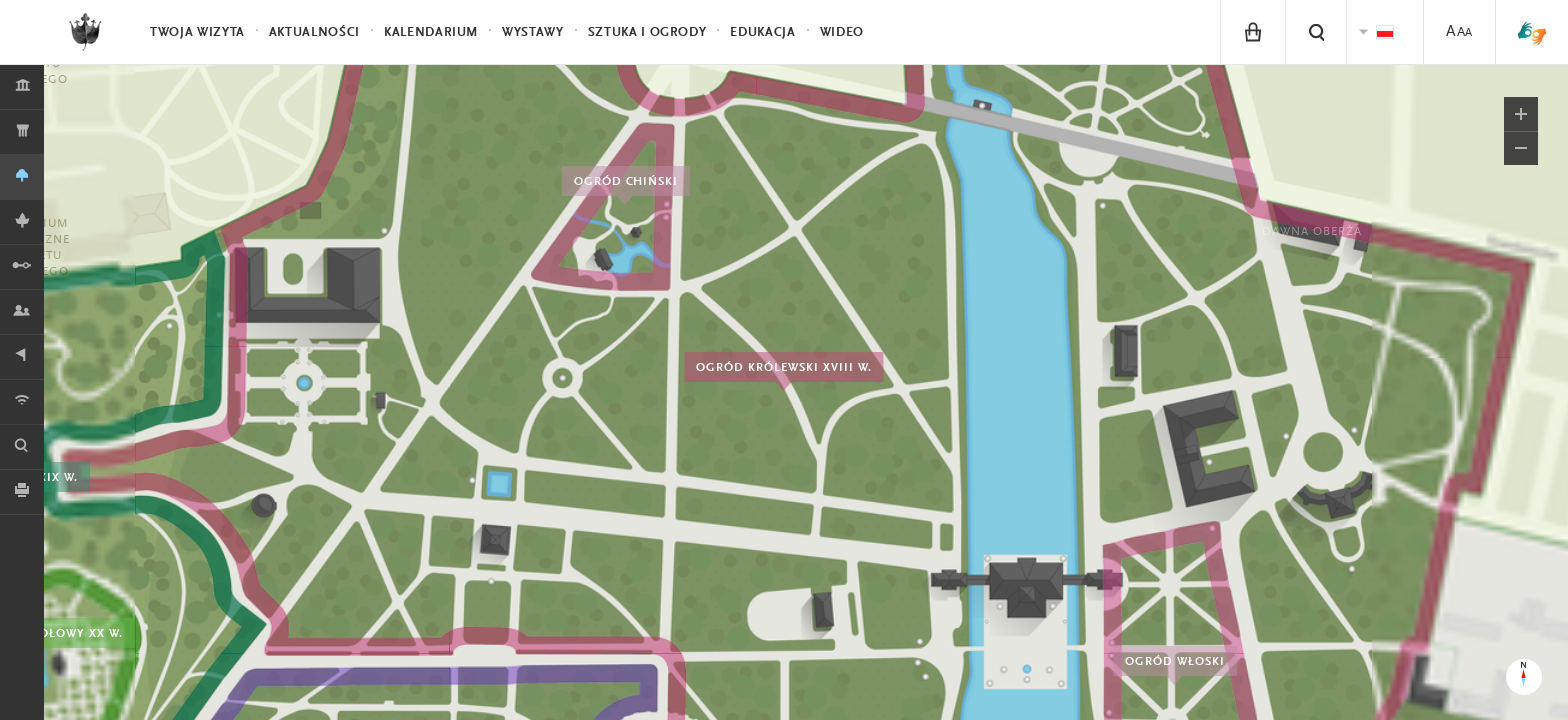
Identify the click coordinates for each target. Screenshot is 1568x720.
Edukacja (762, 32)
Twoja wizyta (197, 32)
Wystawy (533, 32)
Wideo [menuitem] (842, 32)
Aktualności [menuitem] (314, 32)
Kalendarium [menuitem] (431, 32)
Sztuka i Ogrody (647, 32)
